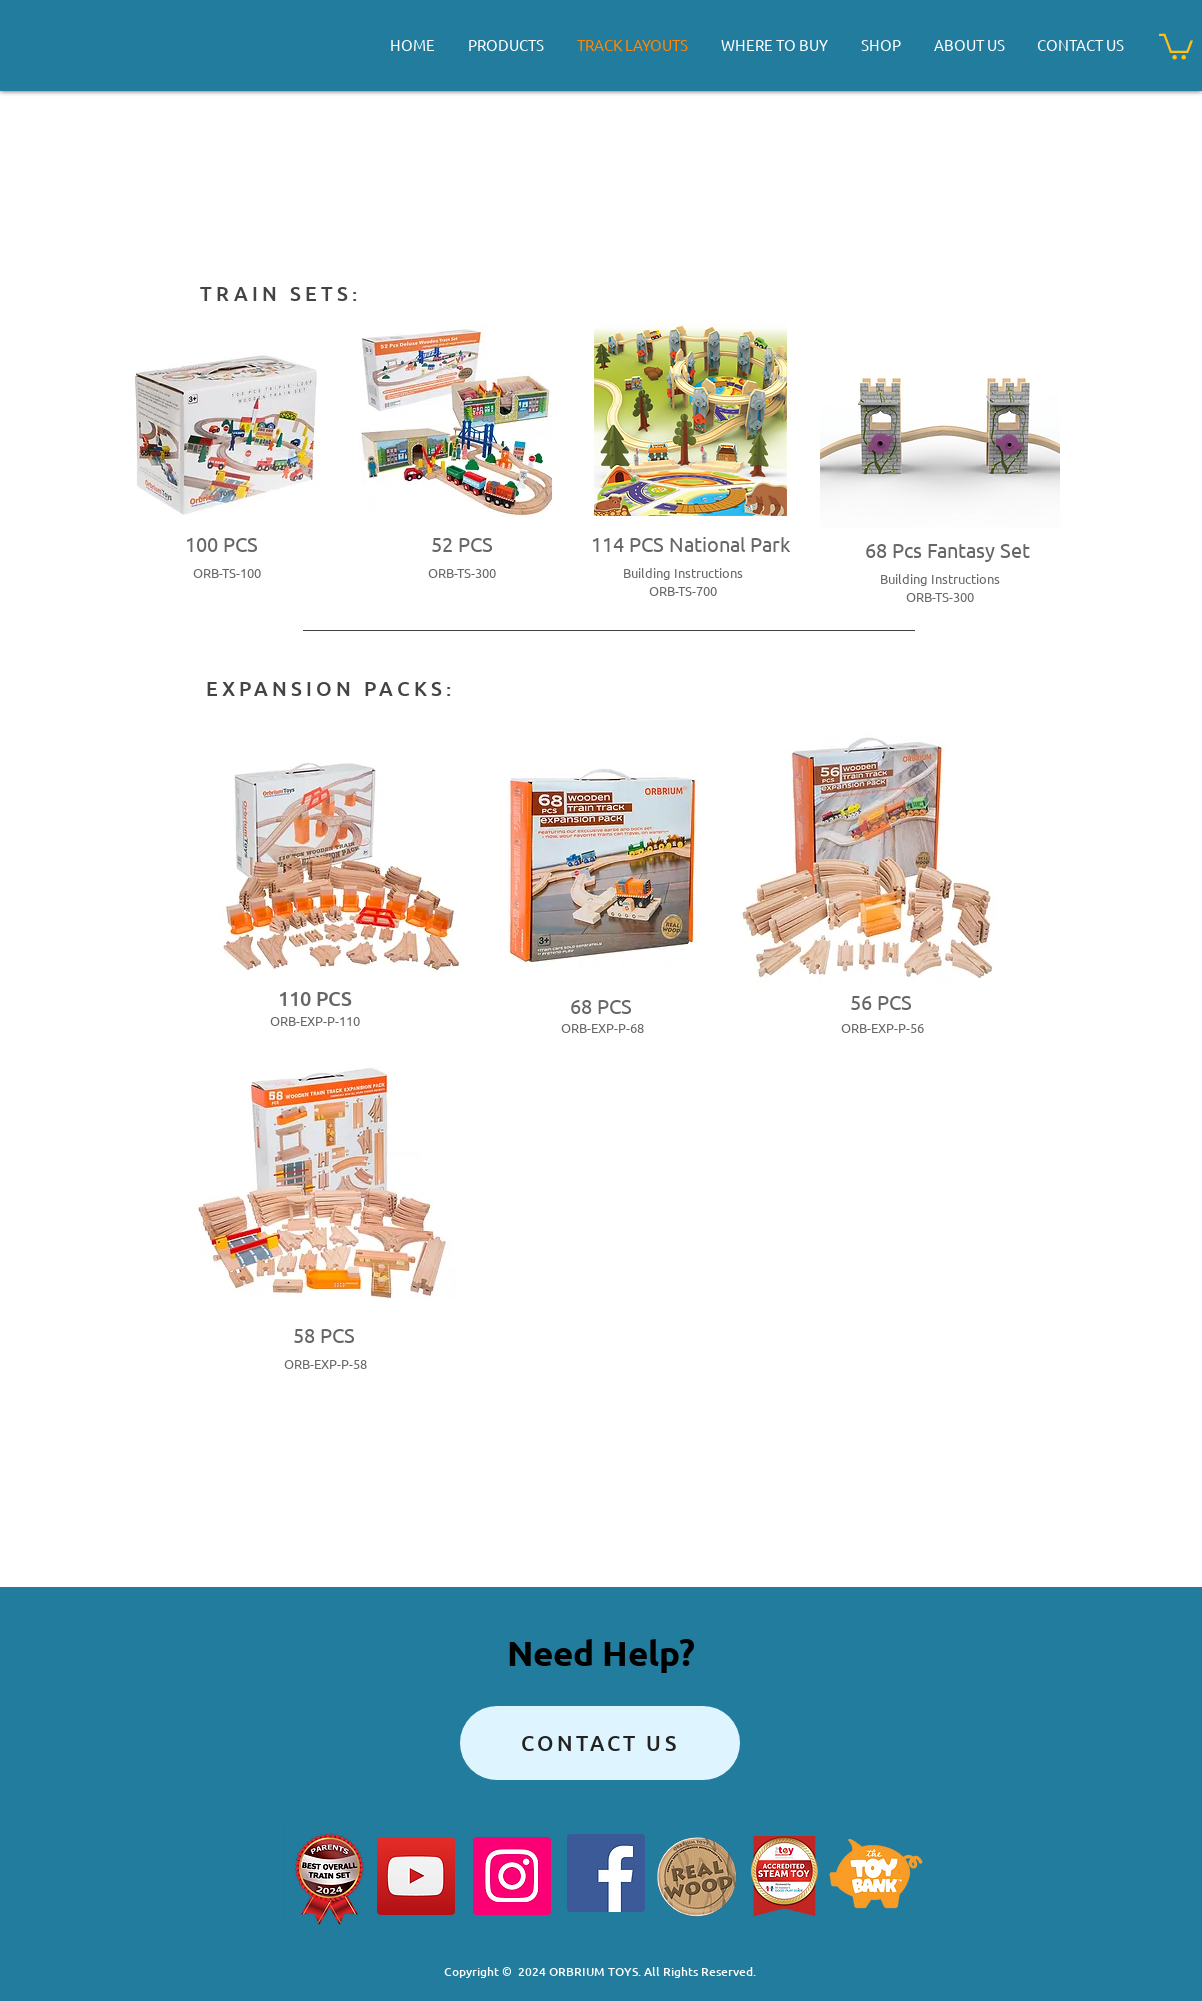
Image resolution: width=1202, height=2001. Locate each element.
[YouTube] (416, 1876)
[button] (1176, 45)
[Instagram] (512, 1876)
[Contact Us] (600, 1743)
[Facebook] (606, 1873)
